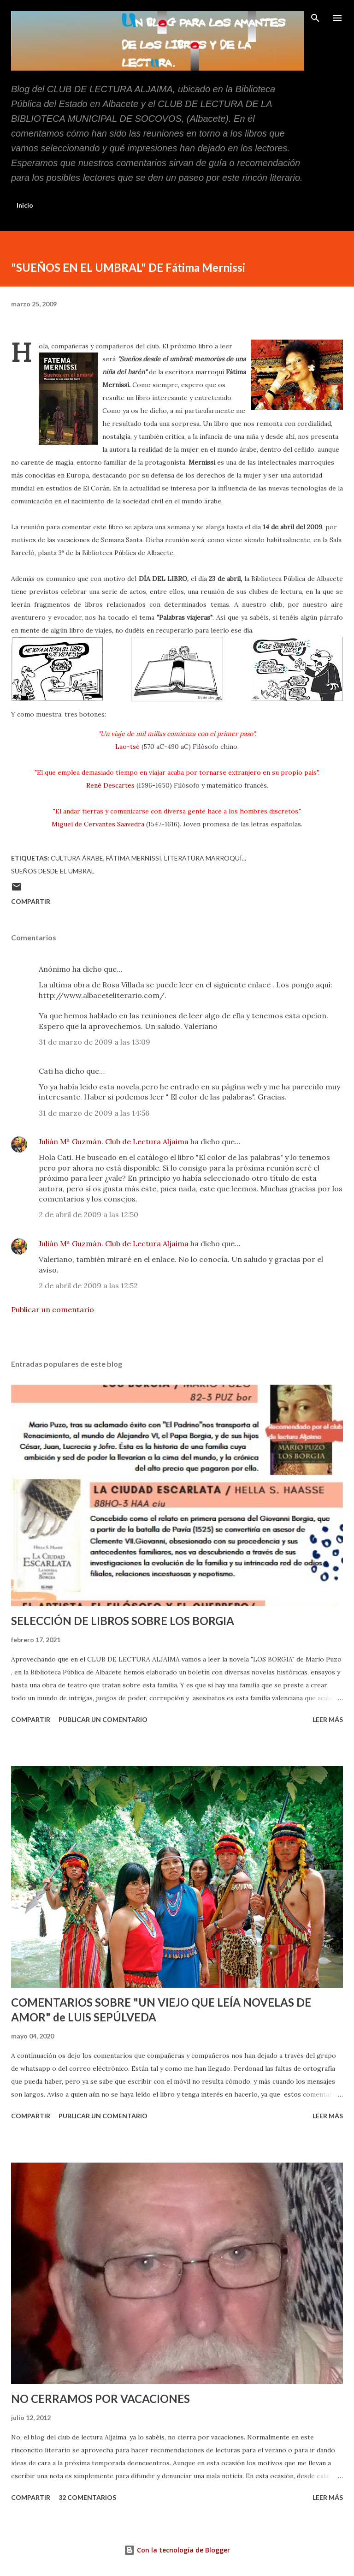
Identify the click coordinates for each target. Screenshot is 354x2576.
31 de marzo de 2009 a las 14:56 (94, 1113)
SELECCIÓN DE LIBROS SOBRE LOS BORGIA (122, 1620)
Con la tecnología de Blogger (177, 2550)
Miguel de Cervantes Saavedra (98, 824)
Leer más (328, 1719)
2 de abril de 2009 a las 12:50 (88, 1214)
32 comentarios (87, 2497)
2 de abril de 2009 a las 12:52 (88, 1285)
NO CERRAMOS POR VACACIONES (100, 2398)
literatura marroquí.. (204, 858)
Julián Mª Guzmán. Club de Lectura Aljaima (114, 1141)
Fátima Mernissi (133, 858)
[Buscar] (315, 16)
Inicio (25, 205)
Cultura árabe (77, 858)
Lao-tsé (127, 746)
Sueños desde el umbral (52, 871)
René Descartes (110, 785)
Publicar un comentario (52, 1309)
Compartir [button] (30, 901)
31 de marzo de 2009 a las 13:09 (94, 1041)
